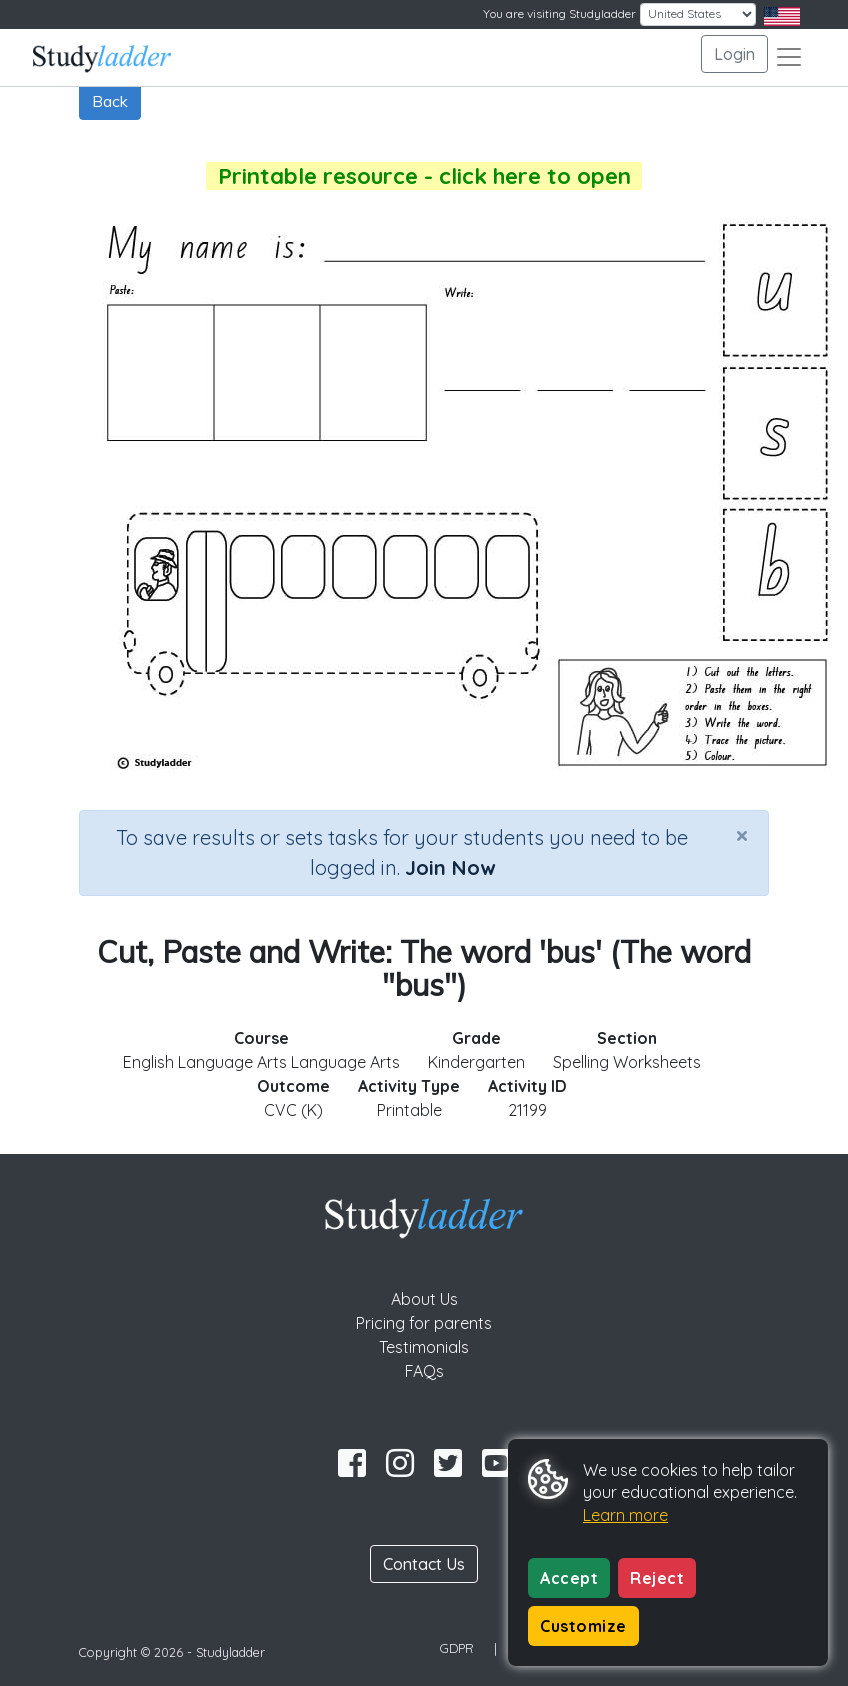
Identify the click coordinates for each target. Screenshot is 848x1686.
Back (110, 101)
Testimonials (424, 1347)
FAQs (424, 1371)
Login (734, 54)
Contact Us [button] (424, 1564)
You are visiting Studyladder (559, 13)
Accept (569, 1578)
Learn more (625, 1515)
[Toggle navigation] (789, 57)
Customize (583, 1626)
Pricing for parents (424, 1323)
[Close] (742, 835)
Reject (657, 1578)
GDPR (457, 1648)
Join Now (450, 867)
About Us (424, 1299)
